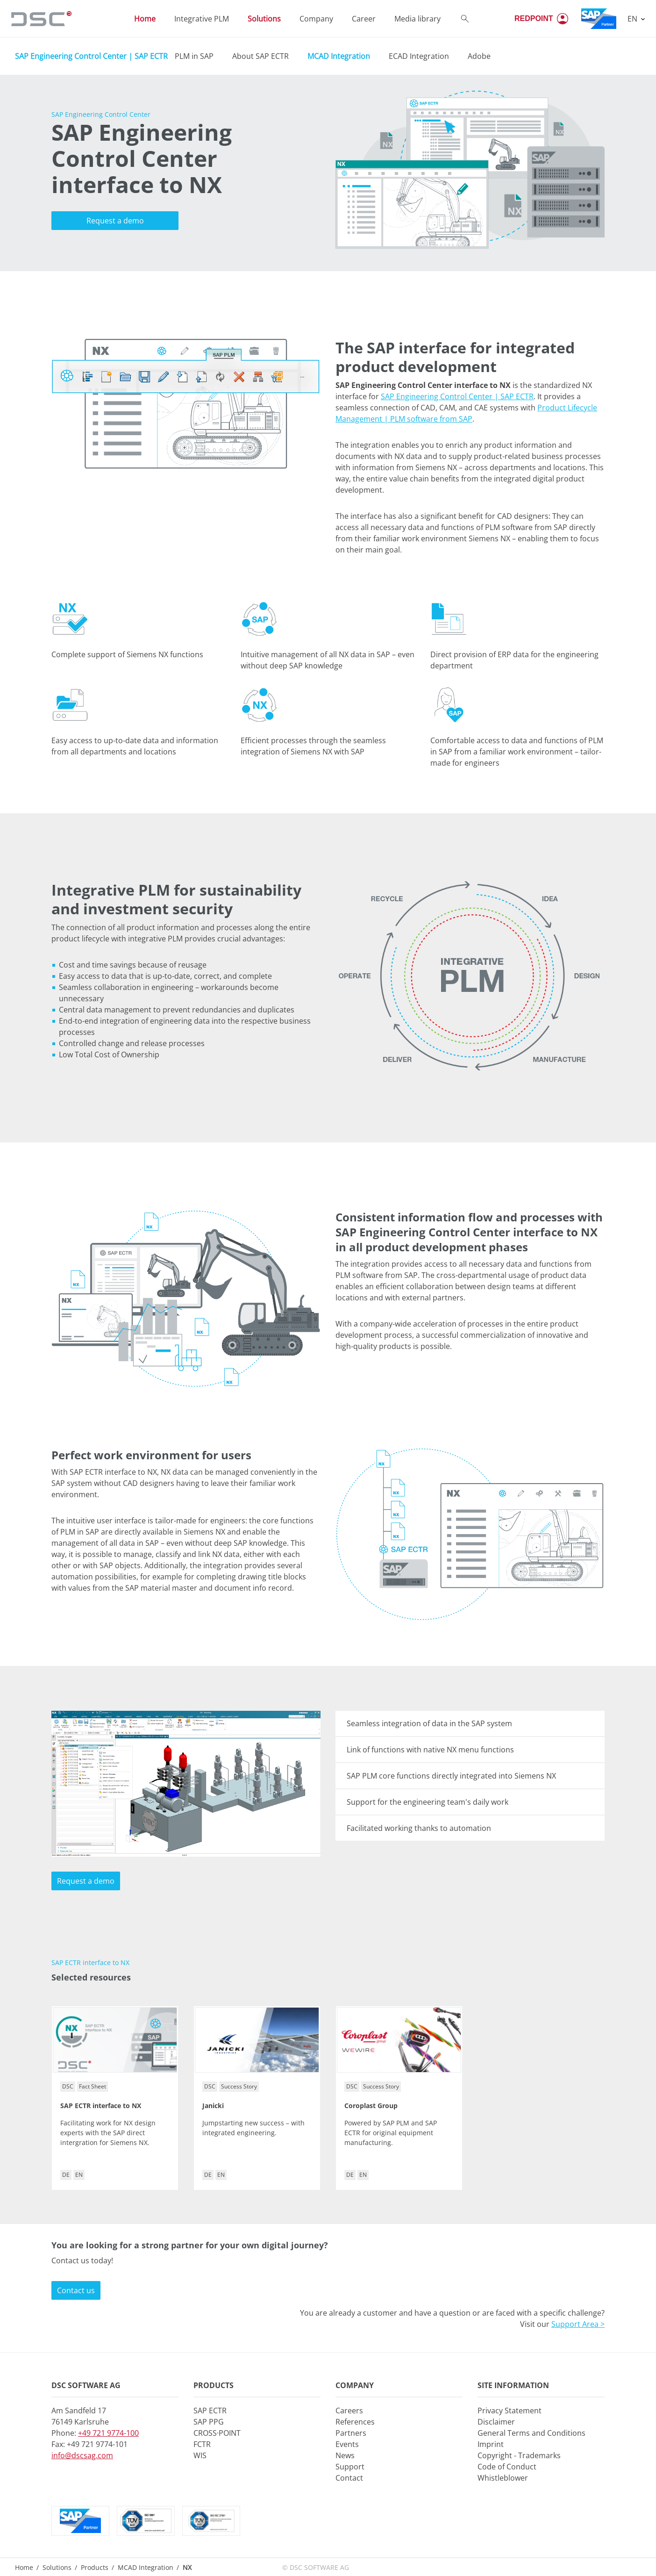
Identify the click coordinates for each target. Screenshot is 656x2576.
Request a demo (85, 1881)
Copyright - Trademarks (519, 2455)
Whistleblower (503, 2478)
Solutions (57, 2567)
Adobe (479, 56)
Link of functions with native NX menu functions (430, 1749)
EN (633, 19)
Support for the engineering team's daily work (427, 1802)
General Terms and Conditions (531, 2433)
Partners (350, 2433)
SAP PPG (208, 2422)
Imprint (491, 2444)
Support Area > (578, 2324)
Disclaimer (496, 2422)
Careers (349, 2410)
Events (347, 2444)
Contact (349, 2478)
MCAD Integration (145, 2567)
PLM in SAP (194, 56)
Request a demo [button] (115, 220)
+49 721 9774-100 (108, 2433)
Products (94, 2567)
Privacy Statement (510, 2410)
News (345, 2455)
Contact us (76, 2290)
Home (24, 2567)
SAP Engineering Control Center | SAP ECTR (91, 56)
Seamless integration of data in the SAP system (429, 1723)
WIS (200, 2455)
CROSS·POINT (217, 2433)
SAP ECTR (210, 2410)
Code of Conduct (507, 2466)
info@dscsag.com (82, 2455)
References (355, 2422)
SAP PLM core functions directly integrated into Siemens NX (451, 1776)
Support (349, 2466)
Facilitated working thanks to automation (419, 1828)
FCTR (202, 2444)
